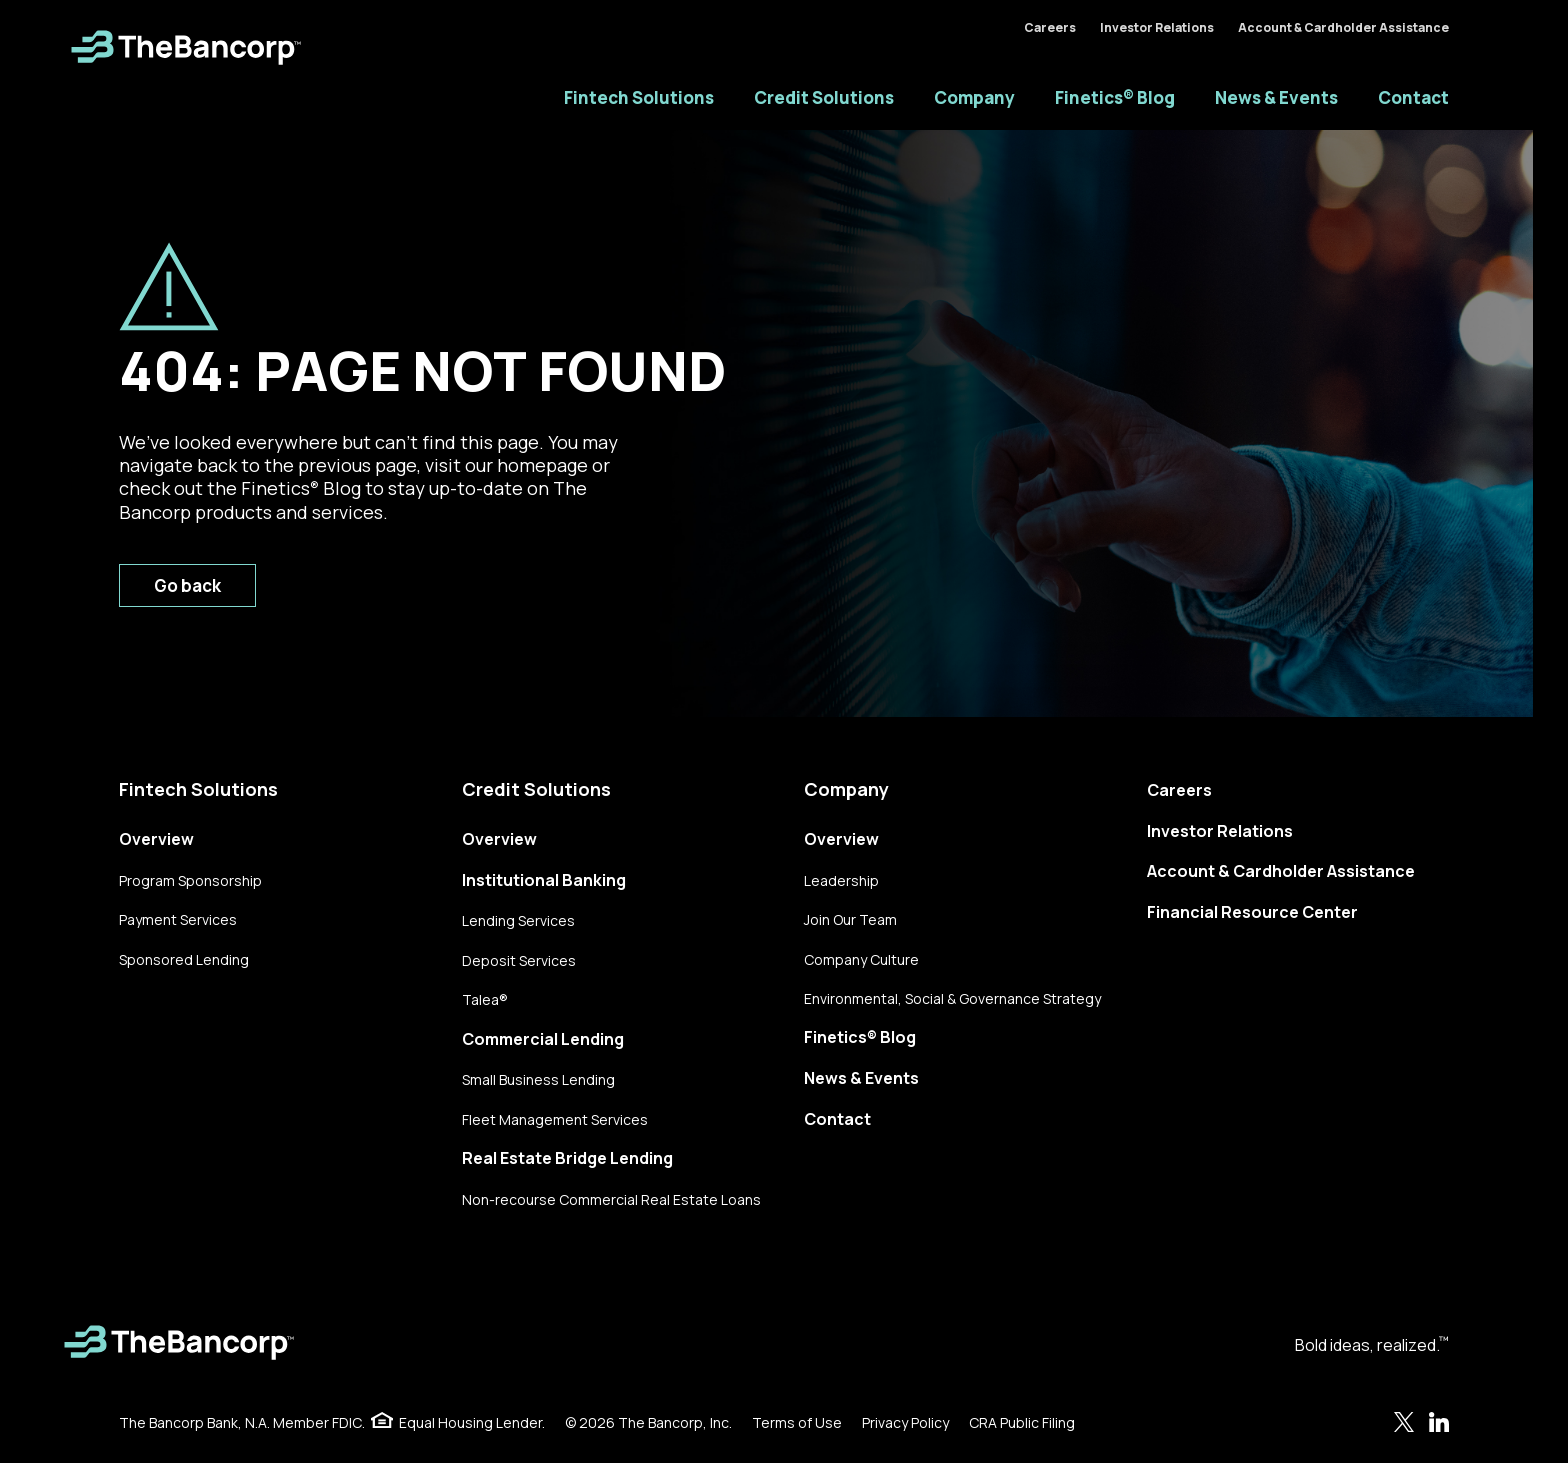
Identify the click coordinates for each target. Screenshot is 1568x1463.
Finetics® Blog (1115, 97)
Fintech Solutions (639, 97)
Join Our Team (850, 919)
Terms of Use (797, 1422)
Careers (1050, 27)
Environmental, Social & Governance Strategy (952, 998)
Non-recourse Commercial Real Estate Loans (611, 1199)
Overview (156, 839)
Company (974, 97)
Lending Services (518, 920)
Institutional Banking (544, 880)
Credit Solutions (824, 97)
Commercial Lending (543, 1039)
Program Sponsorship (190, 880)
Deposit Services (519, 960)
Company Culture (861, 959)
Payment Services (178, 919)
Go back (187, 585)
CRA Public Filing (1022, 1422)
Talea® (485, 999)
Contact (1413, 97)
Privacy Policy (905, 1422)
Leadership (841, 880)
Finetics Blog (301, 488)
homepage (542, 465)
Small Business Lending (538, 1079)
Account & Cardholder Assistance (1343, 27)
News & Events (1276, 97)
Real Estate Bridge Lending (567, 1158)
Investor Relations (1157, 27)
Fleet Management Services (555, 1119)
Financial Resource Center (1252, 912)
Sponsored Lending (184, 959)
